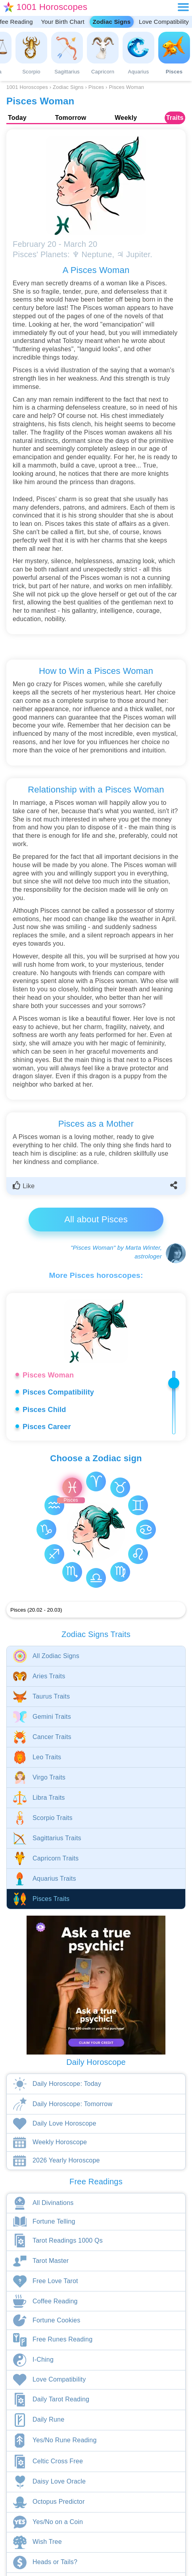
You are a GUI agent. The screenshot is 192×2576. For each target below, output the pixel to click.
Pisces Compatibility (58, 1392)
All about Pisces (96, 1219)
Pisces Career (47, 1427)
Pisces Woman (48, 1375)
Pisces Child (44, 1410)
